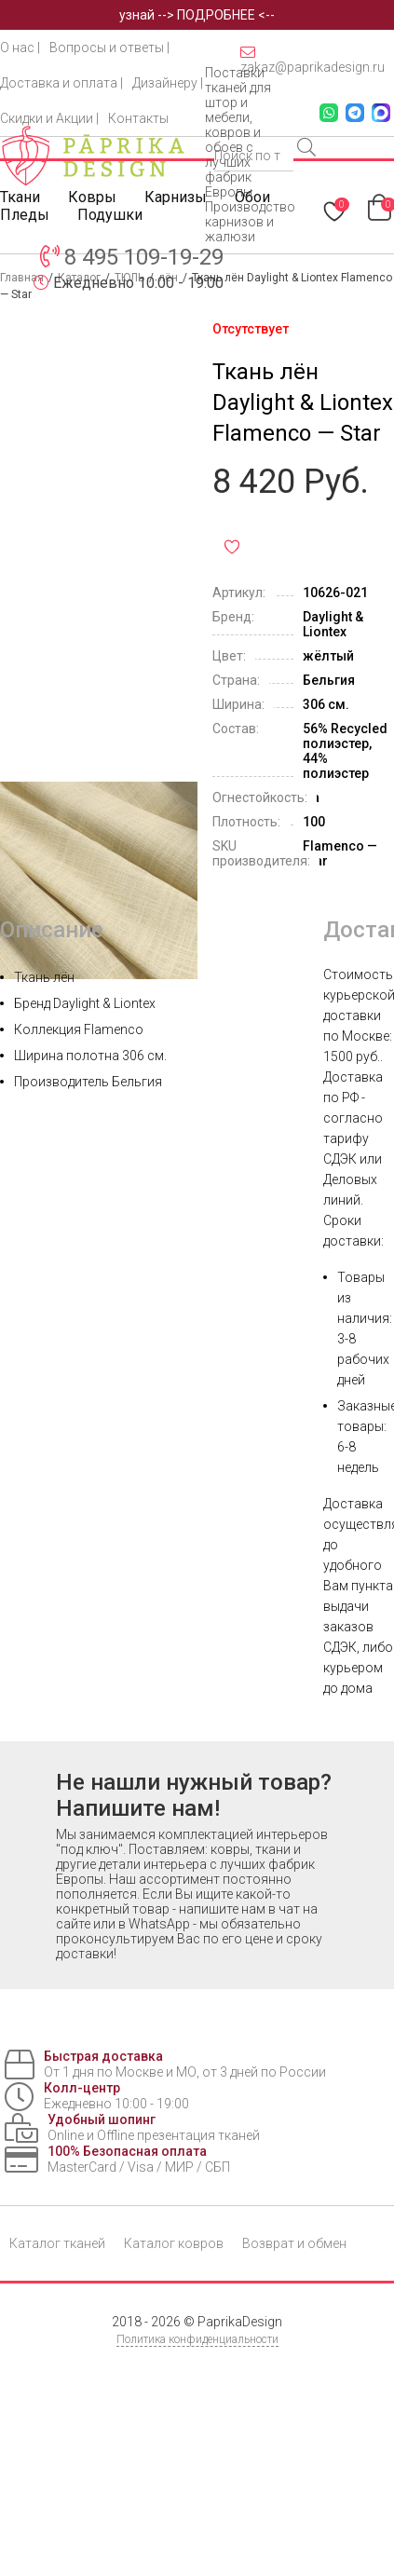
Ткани (20, 197)
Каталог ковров (174, 2243)
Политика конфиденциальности (197, 2339)
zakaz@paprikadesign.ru (312, 60)
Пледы (24, 215)
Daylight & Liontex (333, 624)
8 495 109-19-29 (144, 257)
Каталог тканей (57, 2243)
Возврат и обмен (294, 2243)
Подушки (110, 215)
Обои (252, 197)
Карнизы (175, 197)
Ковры (92, 197)
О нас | (20, 47)
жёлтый (328, 655)
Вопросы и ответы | (109, 47)
